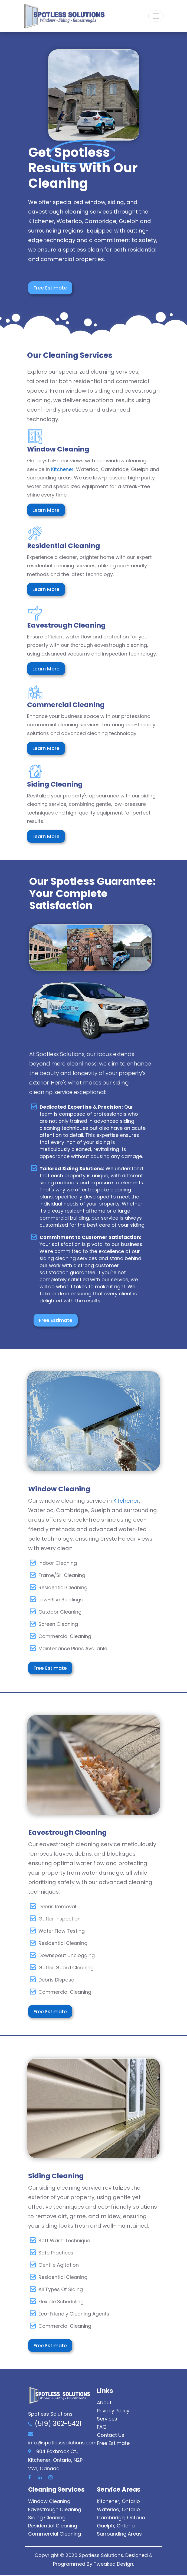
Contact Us (110, 2435)
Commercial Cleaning (54, 2534)
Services (107, 2419)
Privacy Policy (113, 2411)
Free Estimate (51, 287)
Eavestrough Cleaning (54, 2510)
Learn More (46, 510)
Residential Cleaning (52, 2526)
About (104, 2403)
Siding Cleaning (46, 2518)
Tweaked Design (113, 2564)
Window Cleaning (49, 2502)
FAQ (101, 2427)
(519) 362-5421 (58, 2424)
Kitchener (62, 469)
